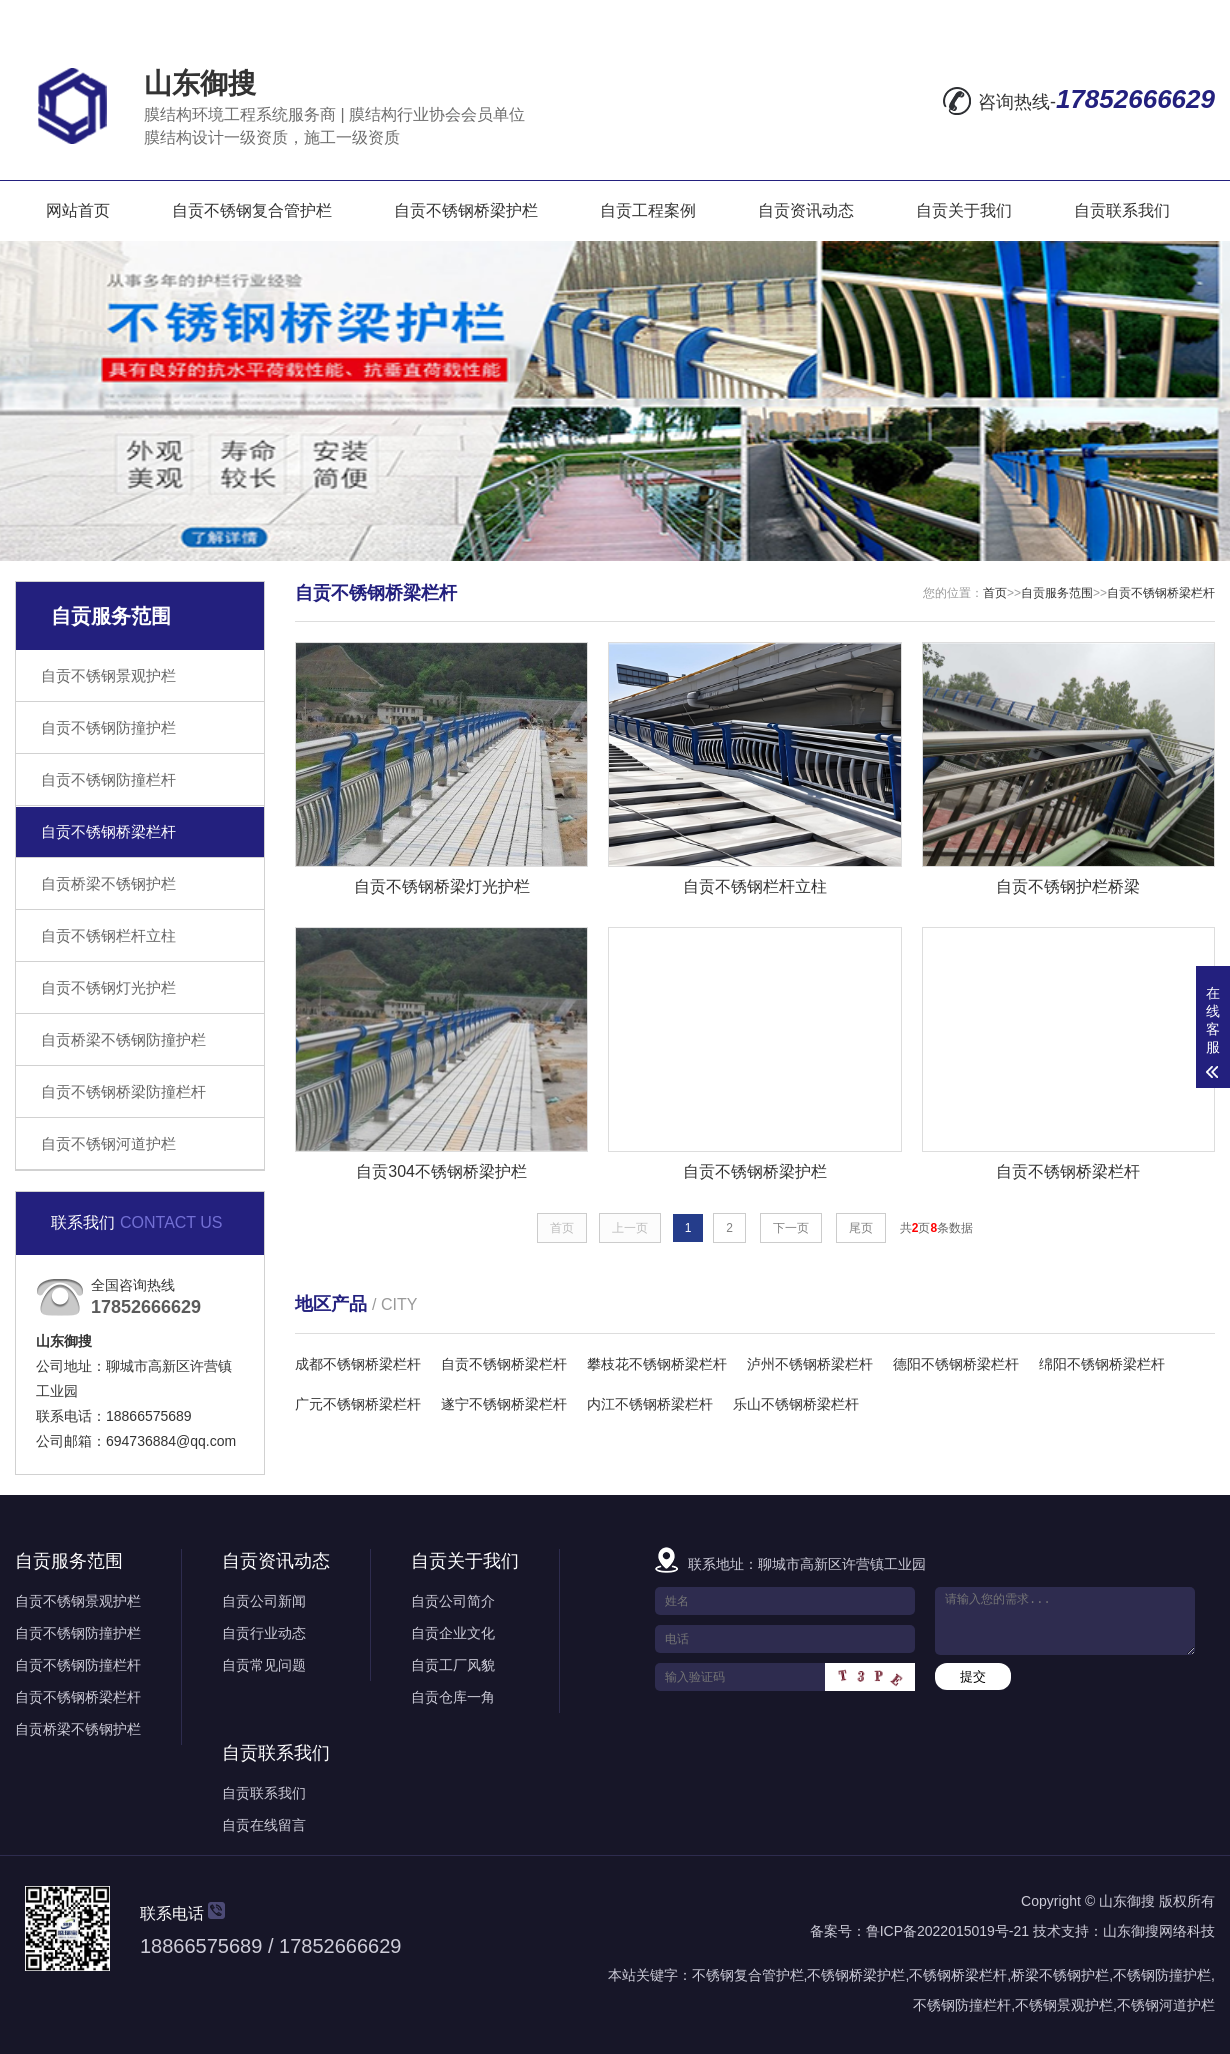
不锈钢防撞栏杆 (962, 2005)
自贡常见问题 (264, 1665)
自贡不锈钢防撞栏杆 (108, 779)
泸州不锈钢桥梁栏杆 (810, 1364)
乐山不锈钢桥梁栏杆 (796, 1404)
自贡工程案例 (648, 210)
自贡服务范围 (1057, 593)
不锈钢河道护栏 (1166, 2005)
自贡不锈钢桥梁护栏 (466, 210)
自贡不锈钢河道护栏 (108, 1143)
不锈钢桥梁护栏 (856, 1975)
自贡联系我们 (1122, 210)
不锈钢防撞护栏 (1162, 1975)
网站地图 (1064, 17)
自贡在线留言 (264, 1825)
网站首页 (78, 210)
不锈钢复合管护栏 (748, 1975)
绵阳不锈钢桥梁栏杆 (1102, 1364)
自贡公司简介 (453, 1601)
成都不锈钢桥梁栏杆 (358, 1364)
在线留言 (972, 17)
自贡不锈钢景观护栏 (108, 675)
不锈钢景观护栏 (1064, 2005)
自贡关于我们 (964, 210)
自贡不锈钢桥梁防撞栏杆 (123, 1091)
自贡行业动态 (264, 1633)
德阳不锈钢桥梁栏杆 (956, 1364)
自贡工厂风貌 (453, 1665)
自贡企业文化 (453, 1633)
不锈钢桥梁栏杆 (958, 1975)
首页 (995, 593)
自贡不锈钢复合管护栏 (252, 210)
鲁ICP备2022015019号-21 (947, 1931)
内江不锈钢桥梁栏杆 (650, 1404)
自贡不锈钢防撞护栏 (108, 727)
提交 (973, 1676)
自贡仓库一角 (453, 1697)
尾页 (861, 1228)
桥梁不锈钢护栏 (1060, 1975)
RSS (1142, 17)
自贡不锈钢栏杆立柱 (108, 935)
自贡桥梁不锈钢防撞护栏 (123, 1039)
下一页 (791, 1228)
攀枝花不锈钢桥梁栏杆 (657, 1364)
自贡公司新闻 (264, 1601)
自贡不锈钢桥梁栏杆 (108, 831)
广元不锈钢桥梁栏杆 (358, 1404)
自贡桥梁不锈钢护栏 (108, 883)
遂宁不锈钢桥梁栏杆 (504, 1404)
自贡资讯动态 (806, 210)
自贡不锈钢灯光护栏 (108, 987)
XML (1195, 17)
